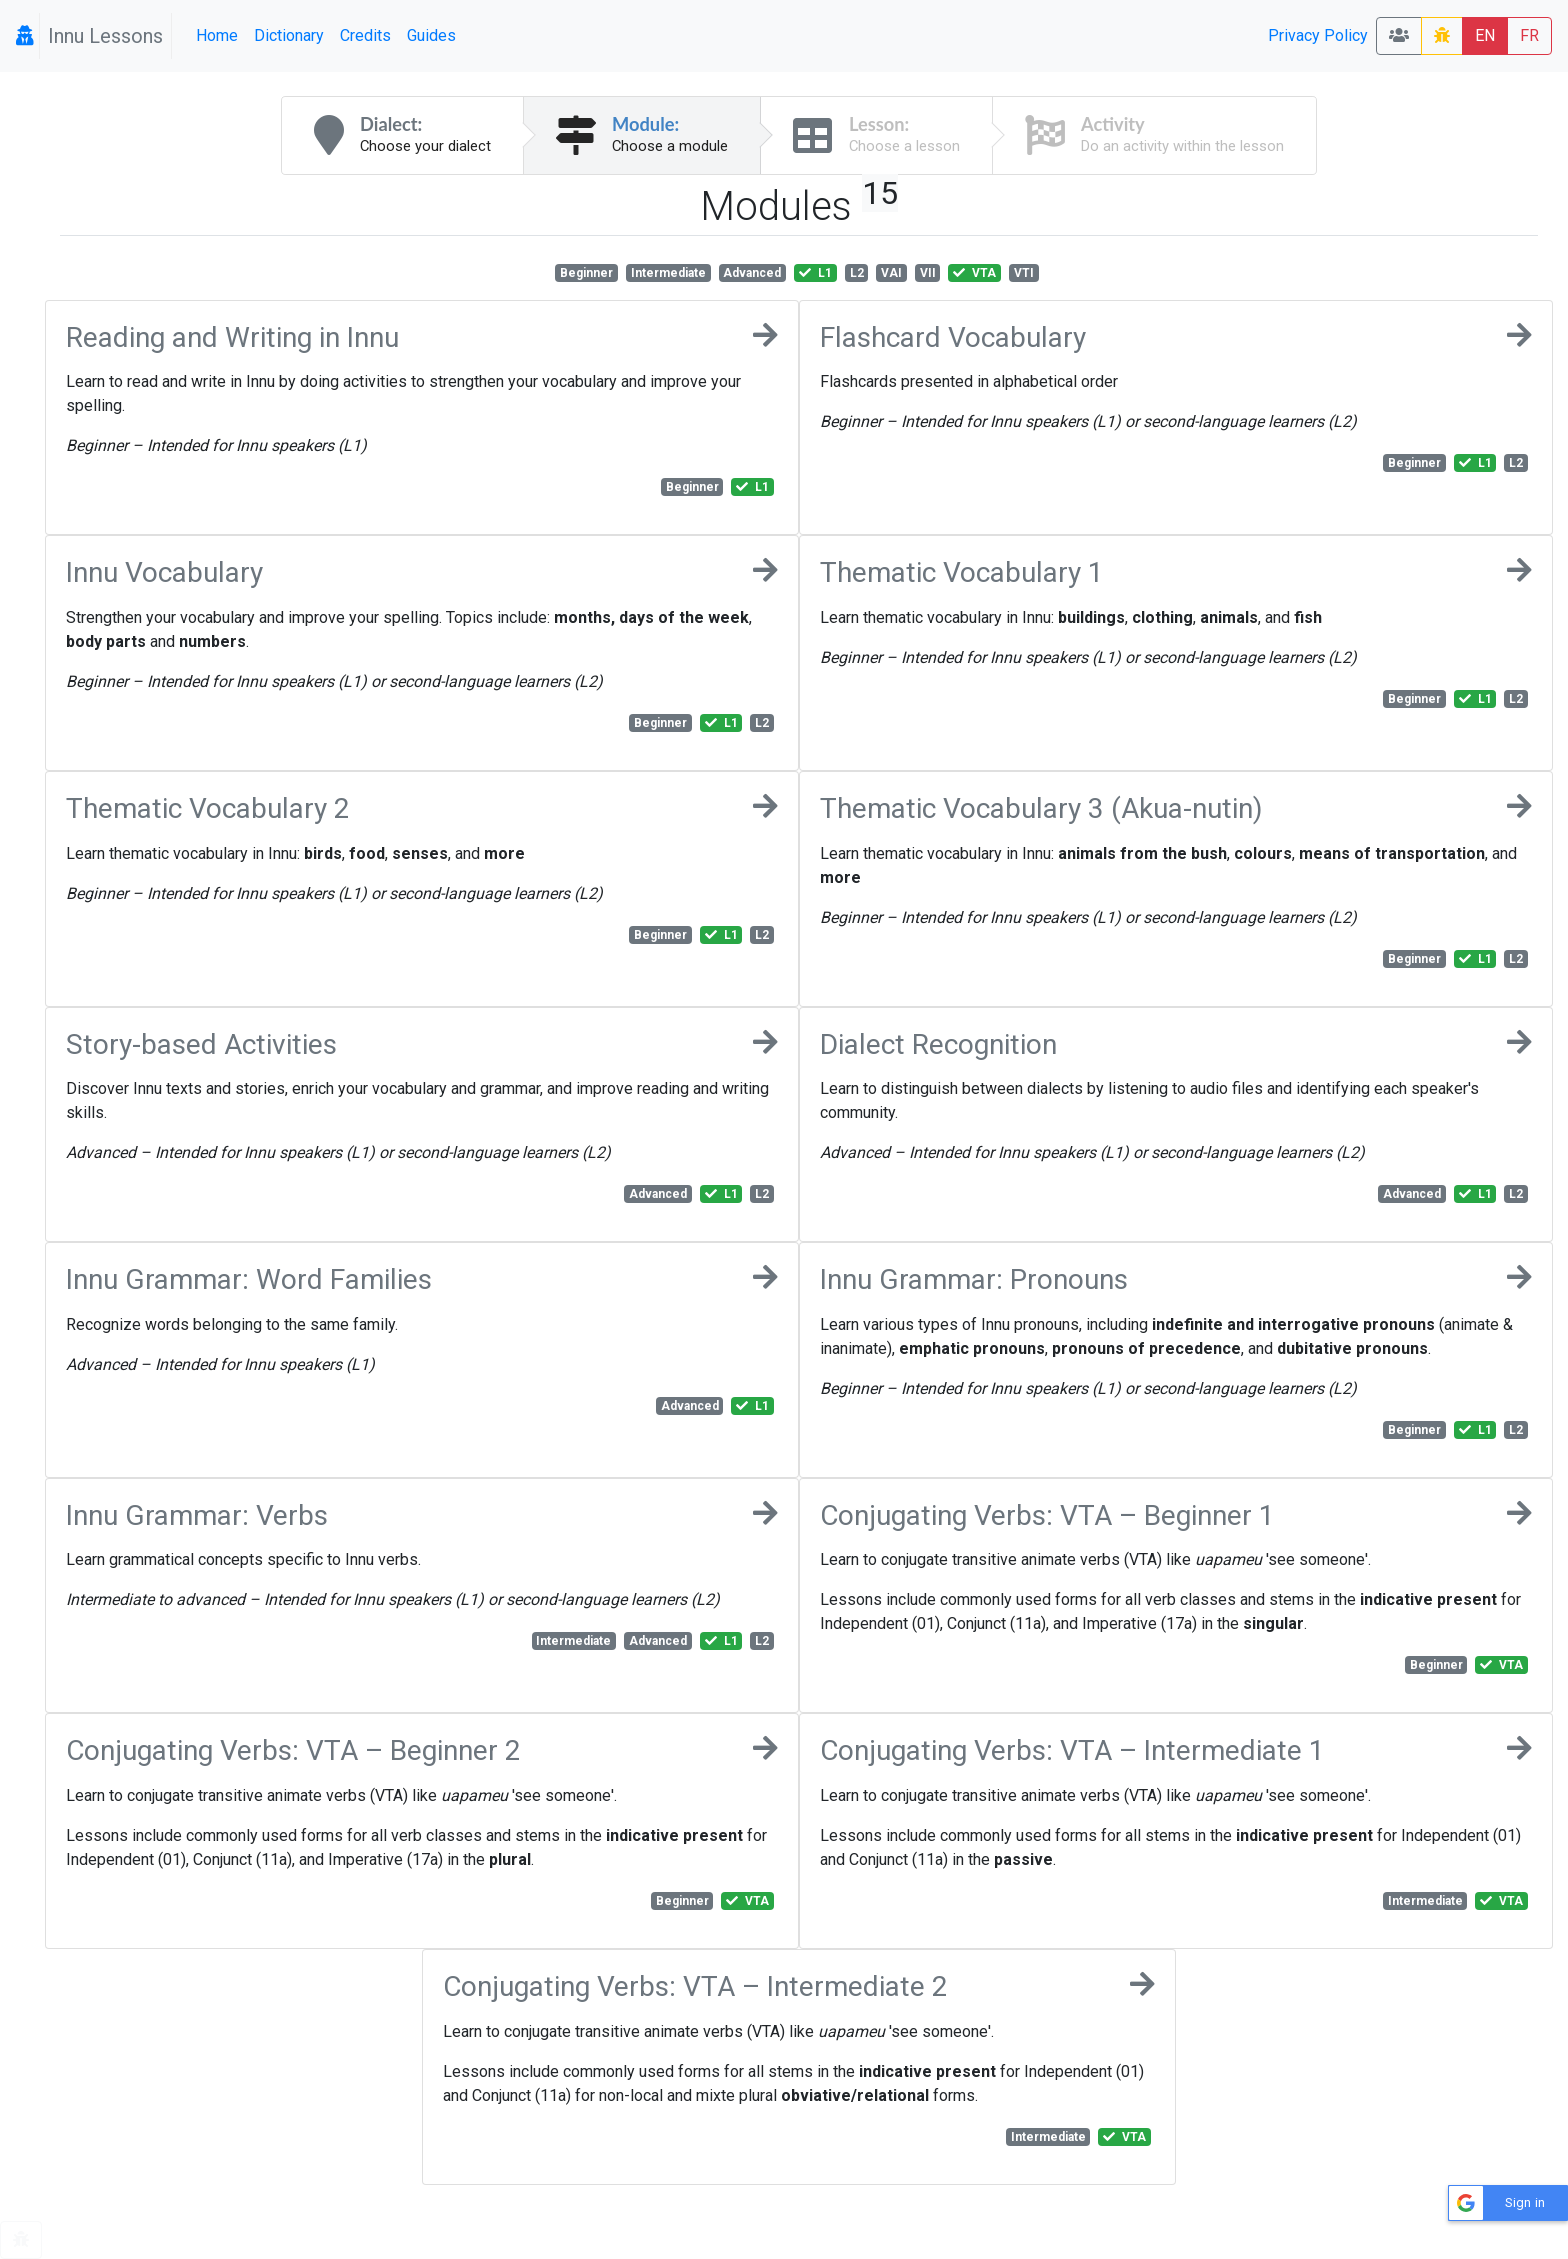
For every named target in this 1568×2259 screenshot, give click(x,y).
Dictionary (289, 35)
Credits (365, 35)
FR (1529, 35)
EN (1485, 35)
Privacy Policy (1318, 35)
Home (217, 35)
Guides (431, 35)
